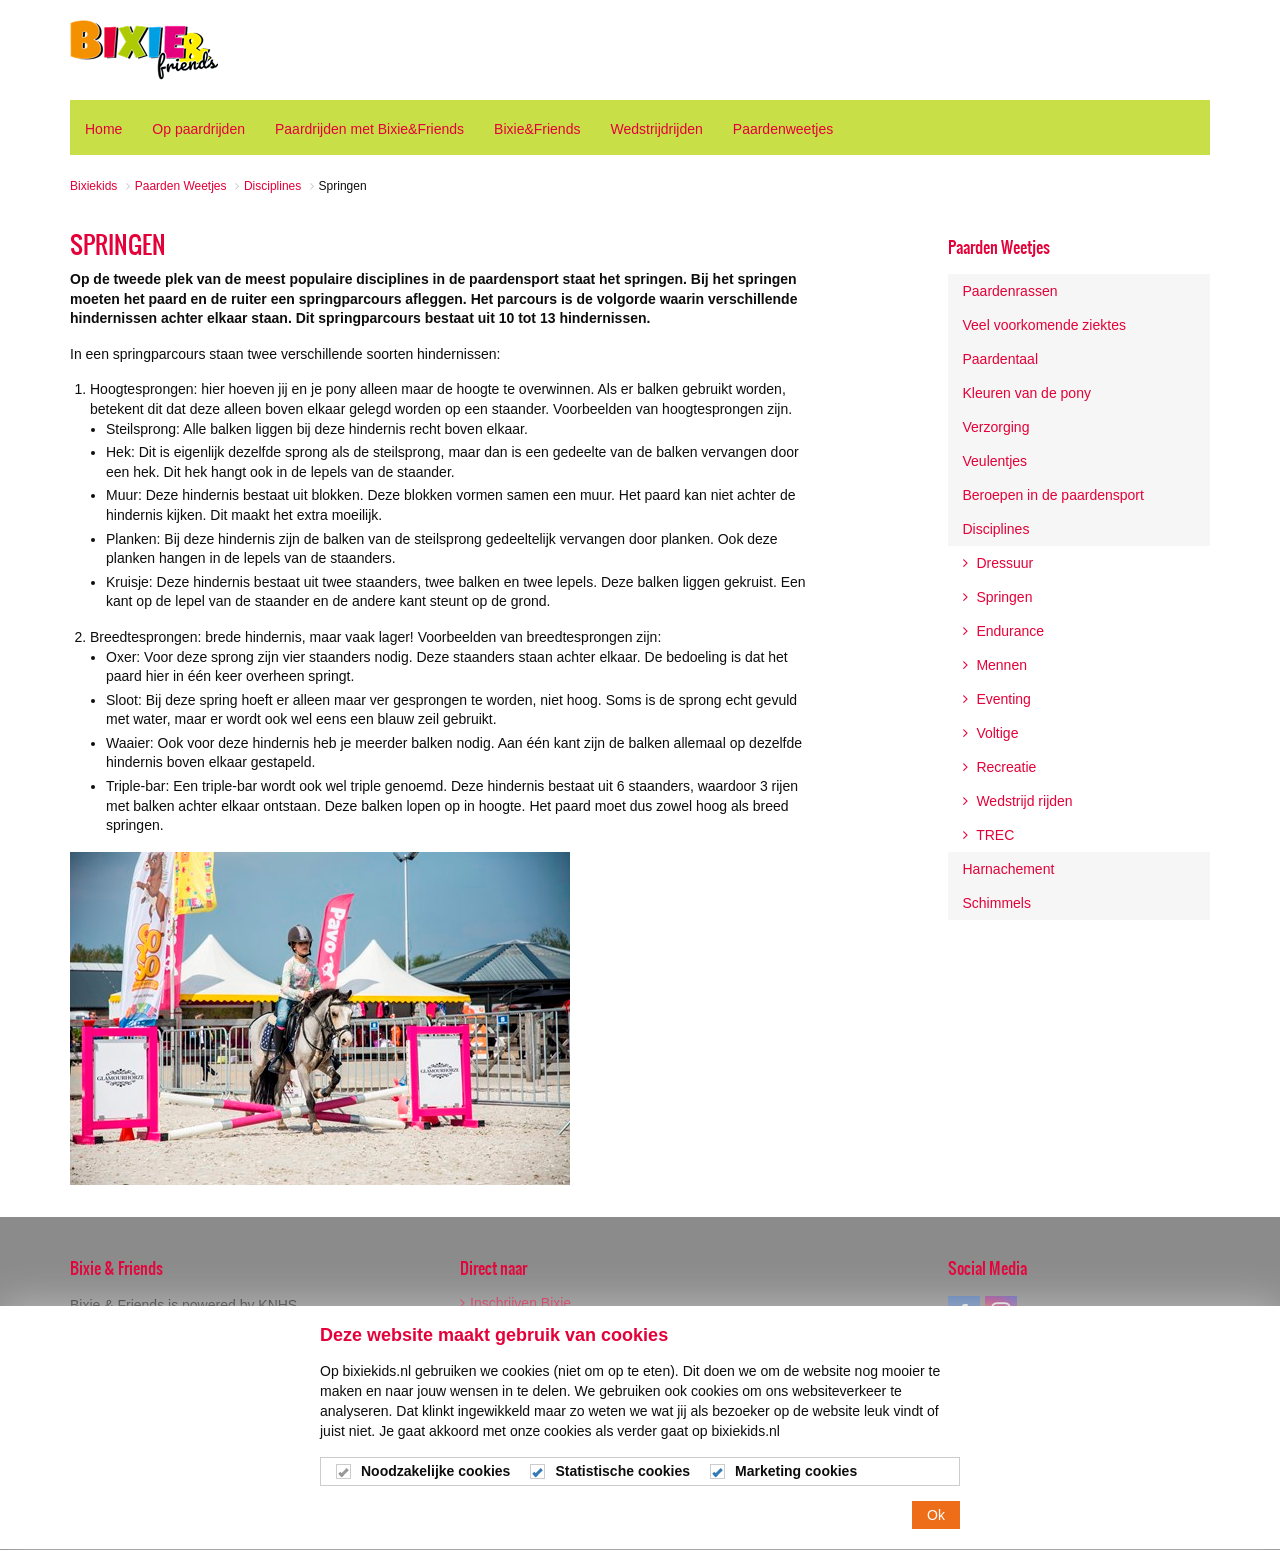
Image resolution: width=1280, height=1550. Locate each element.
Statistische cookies (622, 1484)
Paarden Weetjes (999, 247)
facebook (964, 1312)
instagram (1001, 1312)
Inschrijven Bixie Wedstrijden (515, 1310)
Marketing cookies (796, 1484)
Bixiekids (144, 50)
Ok (936, 1528)
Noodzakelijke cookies (435, 1484)
